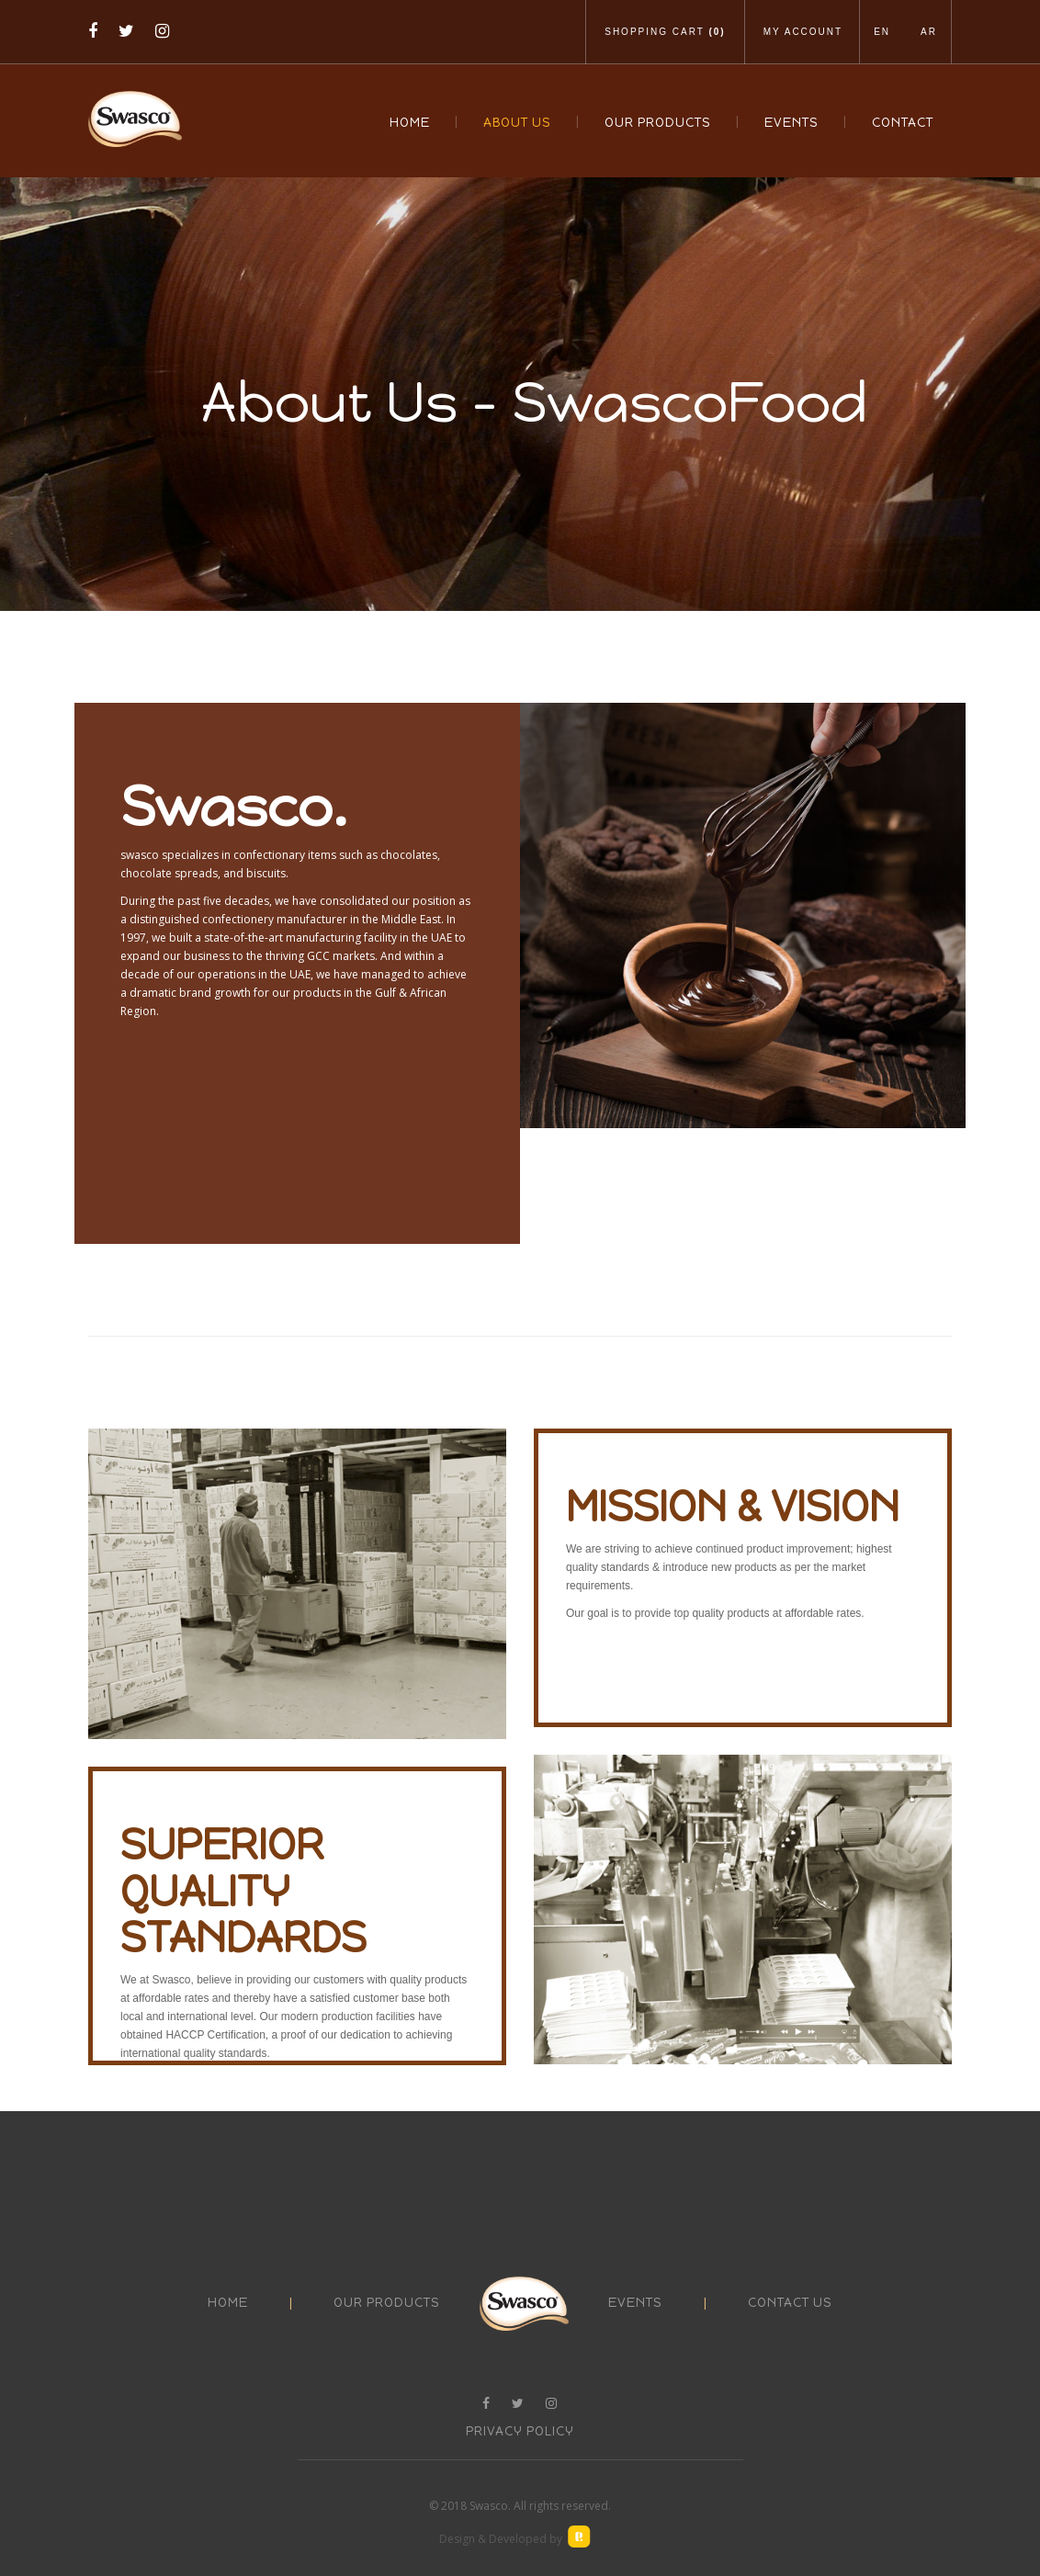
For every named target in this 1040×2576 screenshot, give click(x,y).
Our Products (658, 122)
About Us (517, 122)
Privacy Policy (520, 2431)
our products (386, 2302)
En (882, 32)
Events (791, 122)
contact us (790, 2302)
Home (410, 122)
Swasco (488, 2506)
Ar (929, 32)
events (635, 2302)
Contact (902, 122)
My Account (803, 32)
